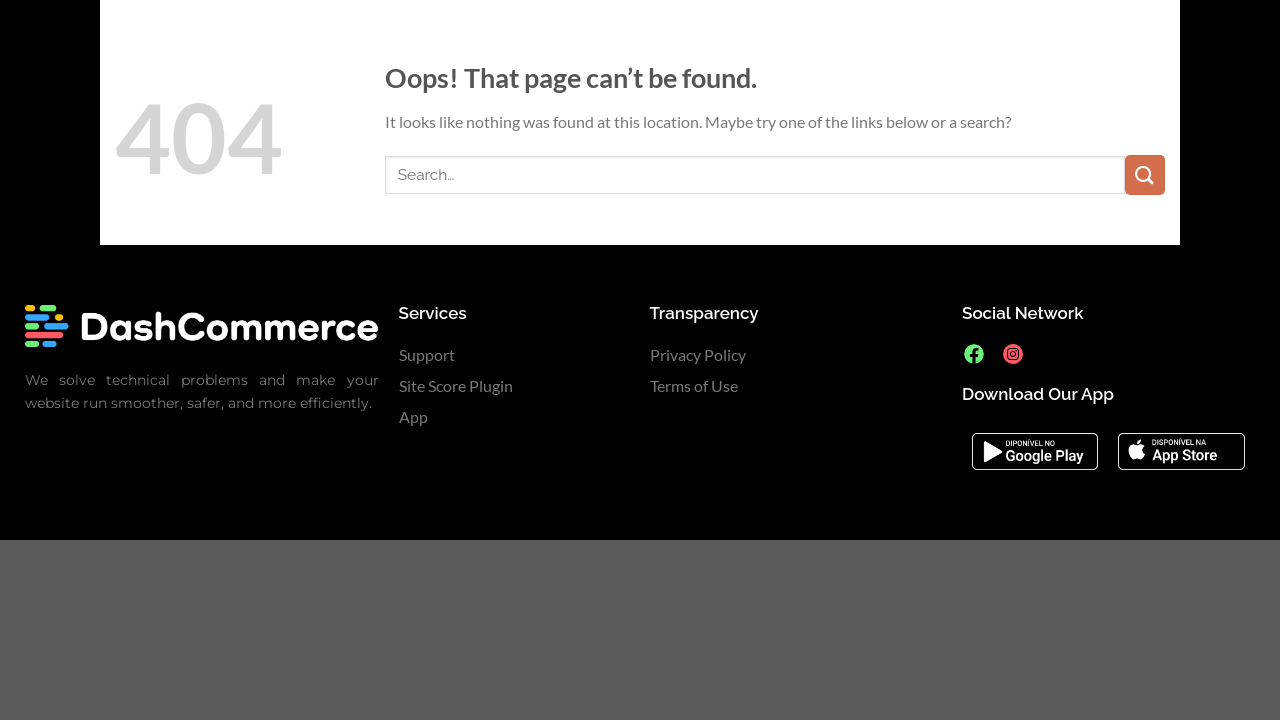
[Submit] (1145, 174)
